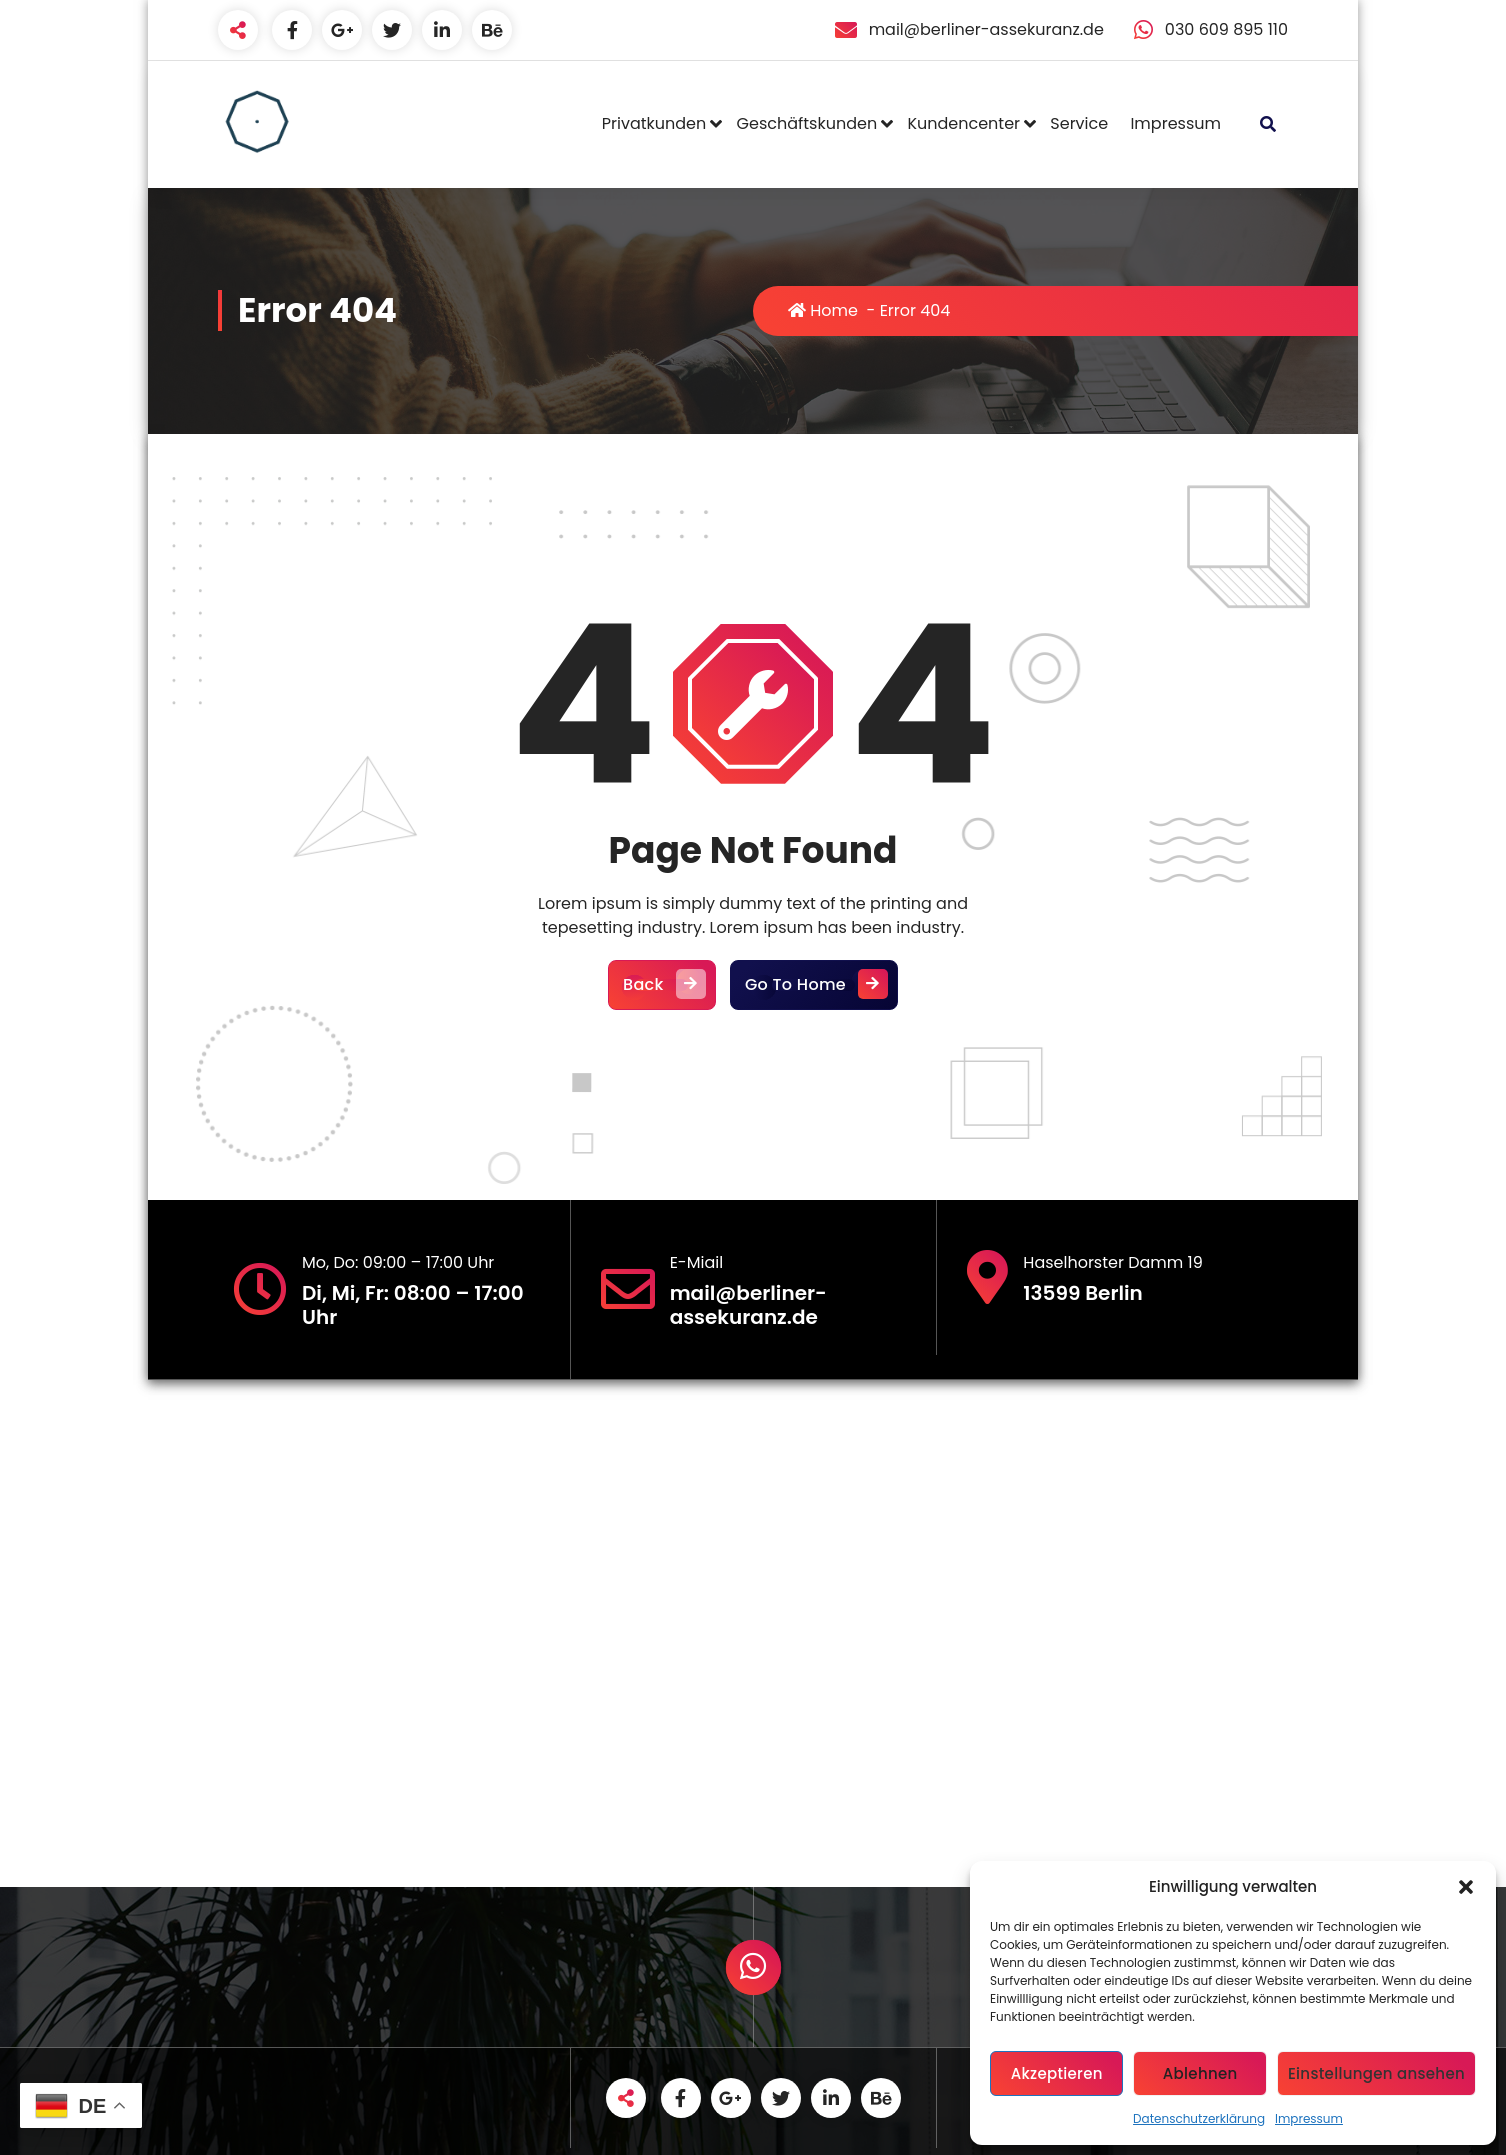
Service (1079, 123)
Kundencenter (963, 123)
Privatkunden (654, 123)
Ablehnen (1200, 2073)
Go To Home (814, 985)
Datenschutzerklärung (1199, 2118)
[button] (1466, 1887)
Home (823, 310)
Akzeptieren (1057, 2073)
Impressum (1309, 2118)
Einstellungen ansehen (1376, 2073)
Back (662, 985)
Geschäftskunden (807, 123)
